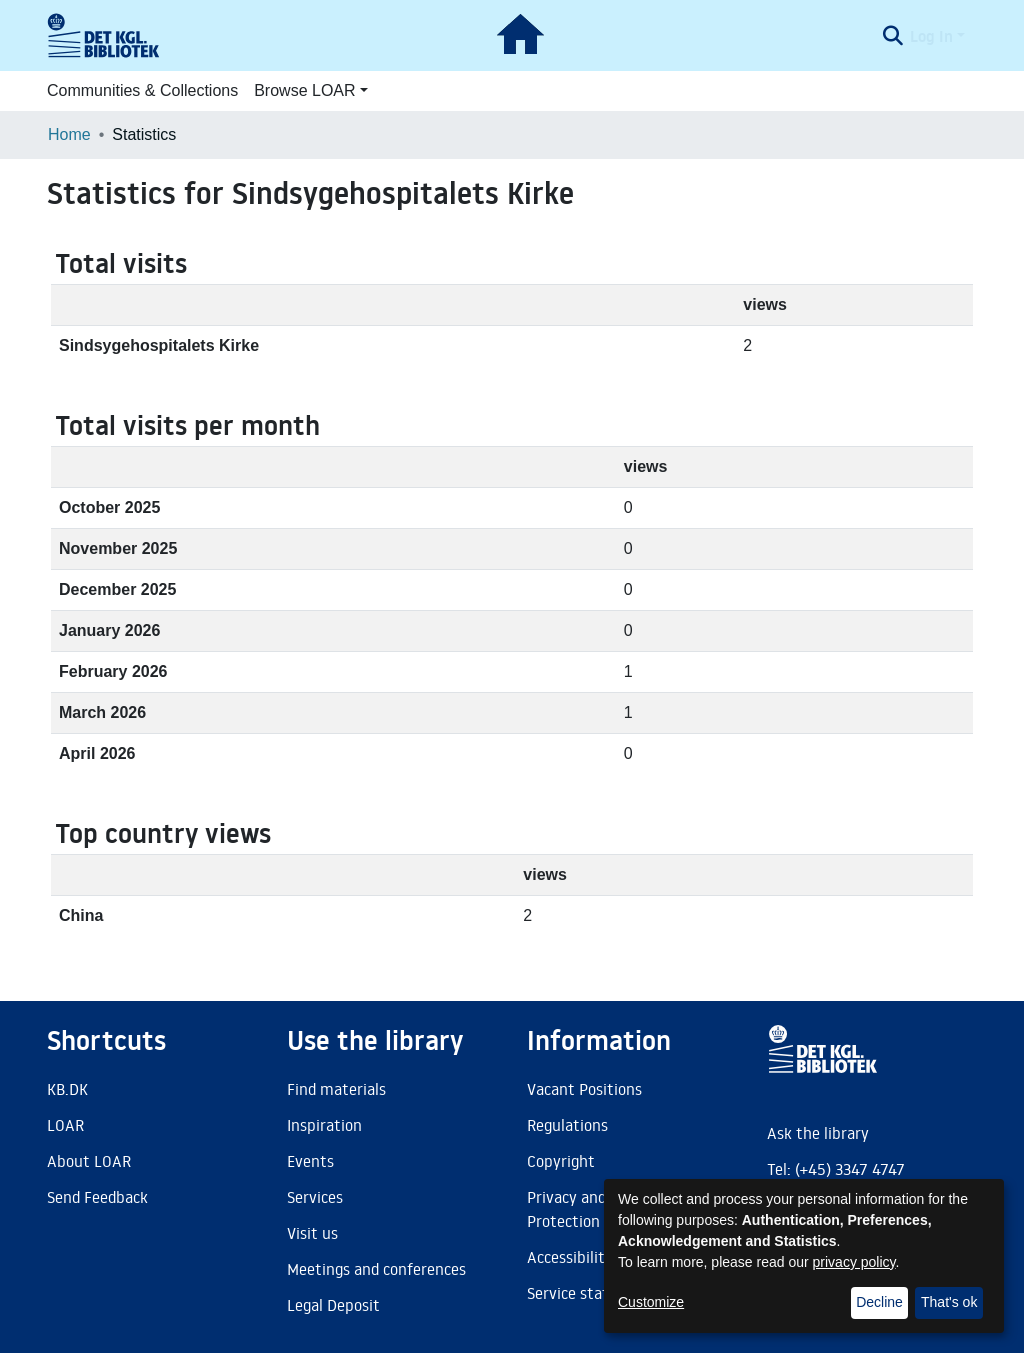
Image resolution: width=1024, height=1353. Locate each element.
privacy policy (854, 1262)
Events (310, 1161)
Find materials (336, 1089)
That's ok (949, 1302)
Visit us (312, 1233)
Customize (651, 1302)
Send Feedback (97, 1197)
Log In (931, 36)
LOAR (65, 1125)
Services (315, 1197)
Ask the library (818, 1133)
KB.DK (67, 1089)
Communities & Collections (142, 90)
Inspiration (324, 1125)
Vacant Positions (584, 1089)
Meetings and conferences (376, 1269)
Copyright (561, 1161)
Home (69, 134)
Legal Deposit (333, 1305)
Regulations (567, 1125)
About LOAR (89, 1161)
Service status (576, 1293)
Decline (879, 1302)
